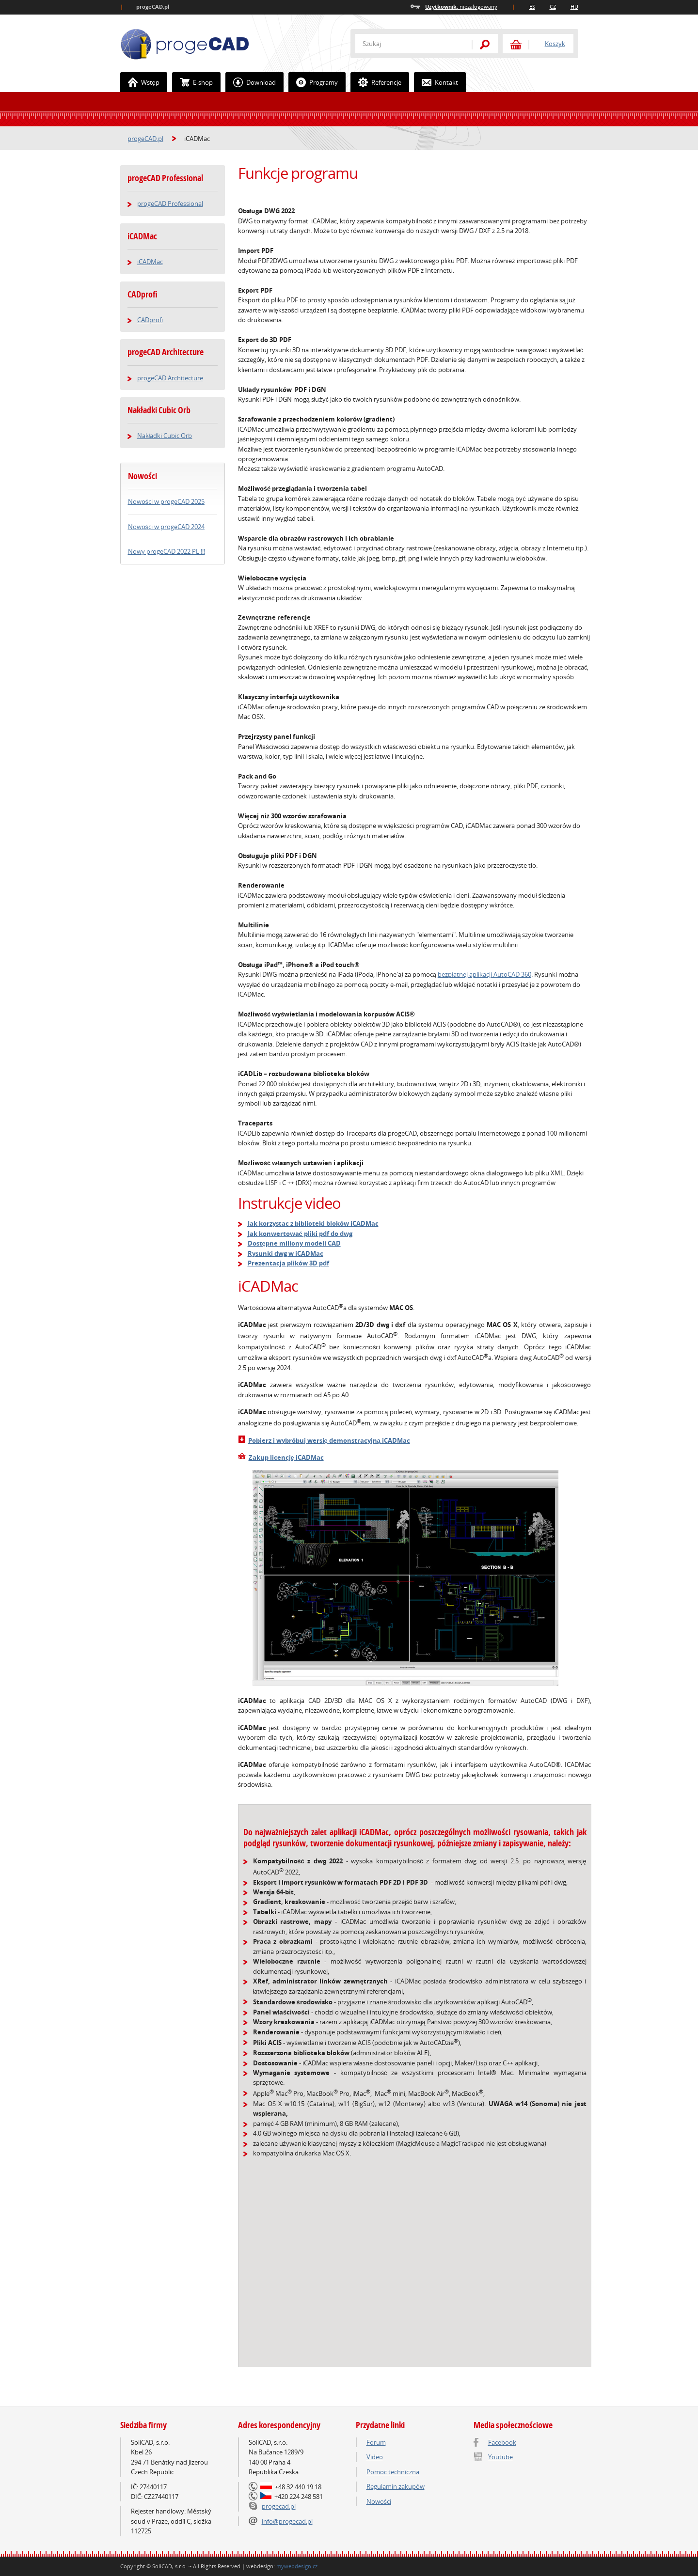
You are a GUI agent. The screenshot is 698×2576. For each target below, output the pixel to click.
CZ (553, 6)
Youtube (500, 2456)
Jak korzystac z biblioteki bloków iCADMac (313, 1223)
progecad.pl (279, 2506)
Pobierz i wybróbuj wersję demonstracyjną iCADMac (329, 1440)
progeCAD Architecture (165, 352)
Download (251, 82)
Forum (376, 2442)
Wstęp (140, 82)
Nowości (378, 2501)
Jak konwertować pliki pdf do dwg (300, 1233)
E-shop (193, 82)
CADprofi (142, 294)
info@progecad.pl (287, 2521)
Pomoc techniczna (392, 2471)
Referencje (376, 82)
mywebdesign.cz (296, 2566)
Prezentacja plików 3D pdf (288, 1263)
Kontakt (436, 82)
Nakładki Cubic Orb (158, 410)
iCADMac (142, 236)
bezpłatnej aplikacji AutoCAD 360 (484, 974)
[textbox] (409, 43)
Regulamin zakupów (395, 2486)
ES (532, 6)
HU (574, 6)
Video (374, 2456)
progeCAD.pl (145, 138)
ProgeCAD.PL (184, 44)
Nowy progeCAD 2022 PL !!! (166, 551)
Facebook (502, 2442)
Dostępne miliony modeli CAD (294, 1243)
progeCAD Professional (165, 178)
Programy (313, 82)
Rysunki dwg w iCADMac (285, 1253)
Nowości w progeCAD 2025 (166, 501)
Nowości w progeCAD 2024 (166, 526)
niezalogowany (461, 6)
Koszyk (555, 43)
